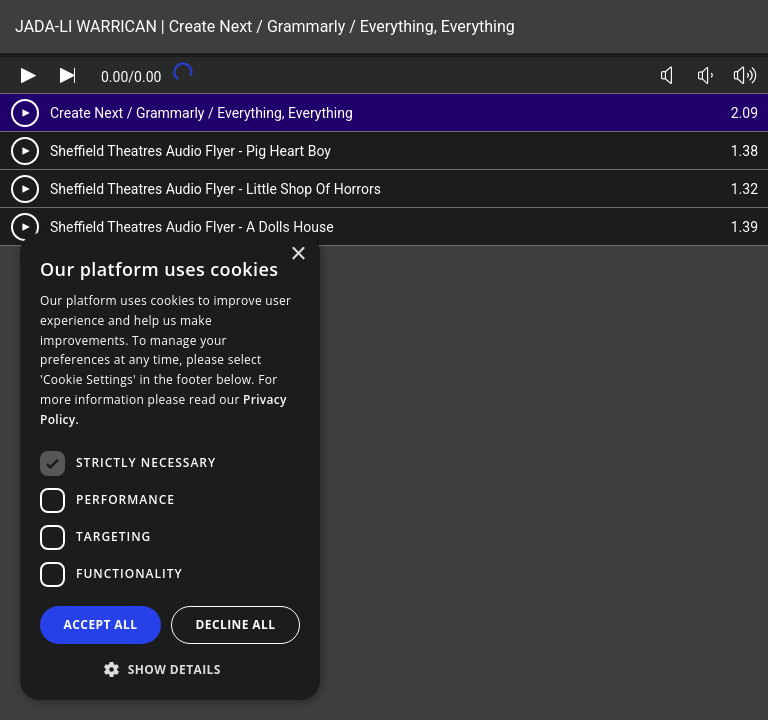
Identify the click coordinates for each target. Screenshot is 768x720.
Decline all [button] (236, 624)
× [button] (297, 254)
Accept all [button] (101, 624)
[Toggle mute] (666, 75)
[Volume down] (705, 75)
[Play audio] (28, 75)
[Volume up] (744, 75)
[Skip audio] (67, 75)
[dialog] (170, 466)
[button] (170, 668)
